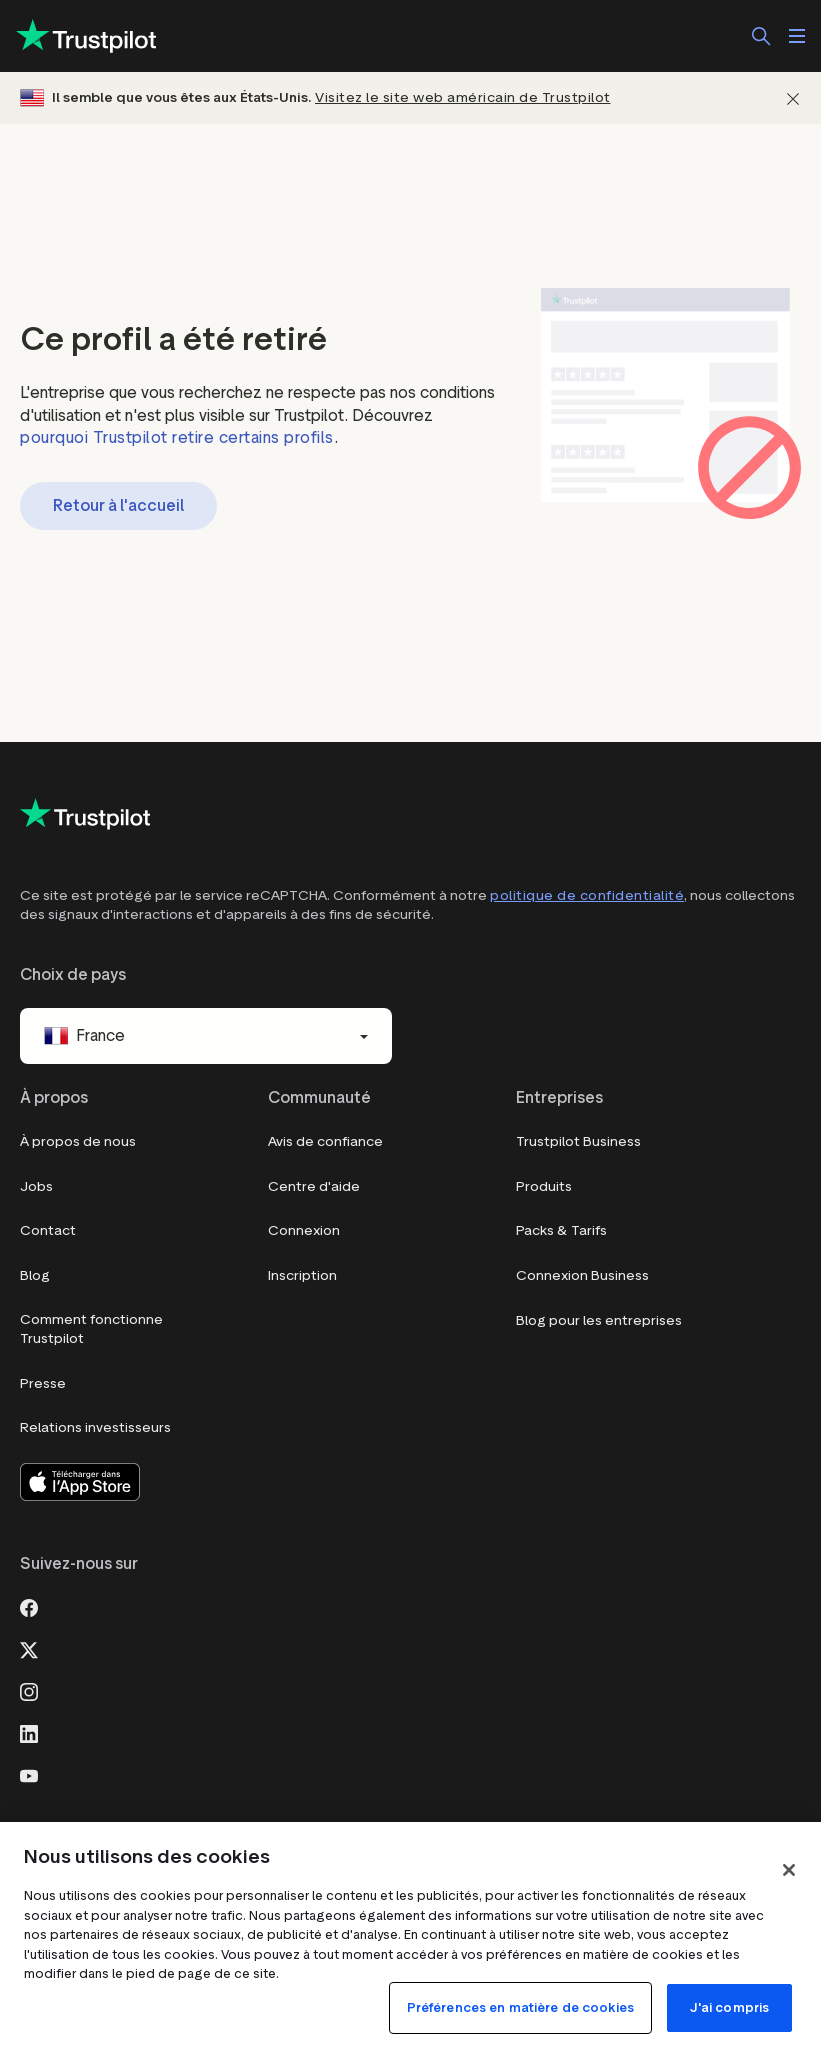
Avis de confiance (325, 1141)
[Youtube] (29, 1774)
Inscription (302, 1275)
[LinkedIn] (29, 1732)
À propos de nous (78, 1141)
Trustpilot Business (578, 1141)
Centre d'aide (314, 1186)
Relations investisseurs (95, 1427)
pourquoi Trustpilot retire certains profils (177, 437)
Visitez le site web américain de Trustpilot (463, 97)
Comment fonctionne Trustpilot (91, 1329)
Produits (544, 1186)
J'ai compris (730, 2007)
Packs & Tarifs (561, 1230)
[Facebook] (29, 1606)
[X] (29, 1648)
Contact (48, 1230)
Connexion (304, 1230)
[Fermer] (793, 98)
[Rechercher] (761, 36)
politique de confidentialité (587, 895)
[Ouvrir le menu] (797, 36)
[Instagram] (29, 1690)
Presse (43, 1383)
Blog (35, 1275)
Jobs (36, 1186)
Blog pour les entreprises (599, 1320)
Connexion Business (582, 1275)
